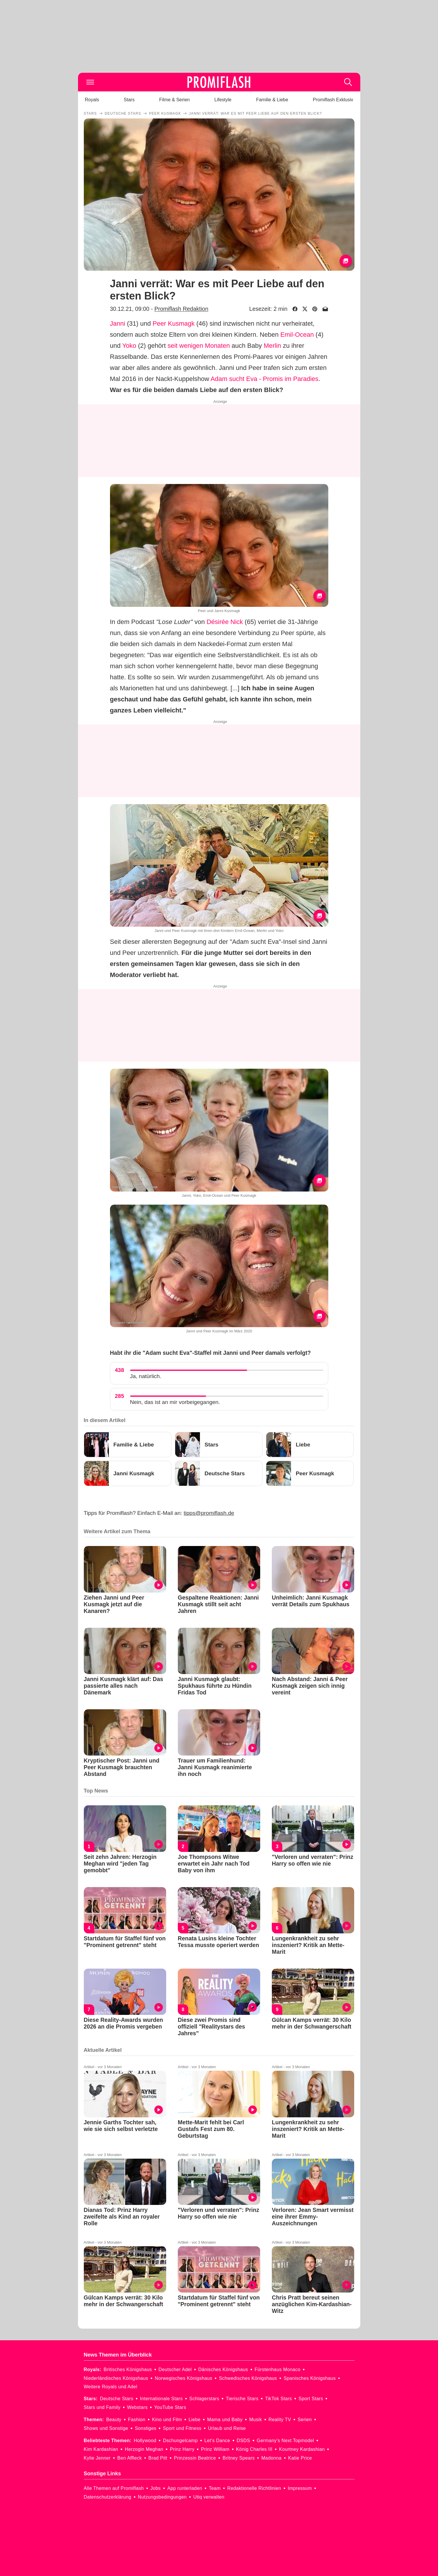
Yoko (129, 345)
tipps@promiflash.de (209, 1513)
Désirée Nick (225, 621)
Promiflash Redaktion (181, 309)
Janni (117, 323)
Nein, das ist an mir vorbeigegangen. (175, 1402)
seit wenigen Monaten (199, 345)
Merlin (272, 345)
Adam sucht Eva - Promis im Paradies (264, 378)
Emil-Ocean (297, 334)
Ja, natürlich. (146, 1376)
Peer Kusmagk (173, 323)
